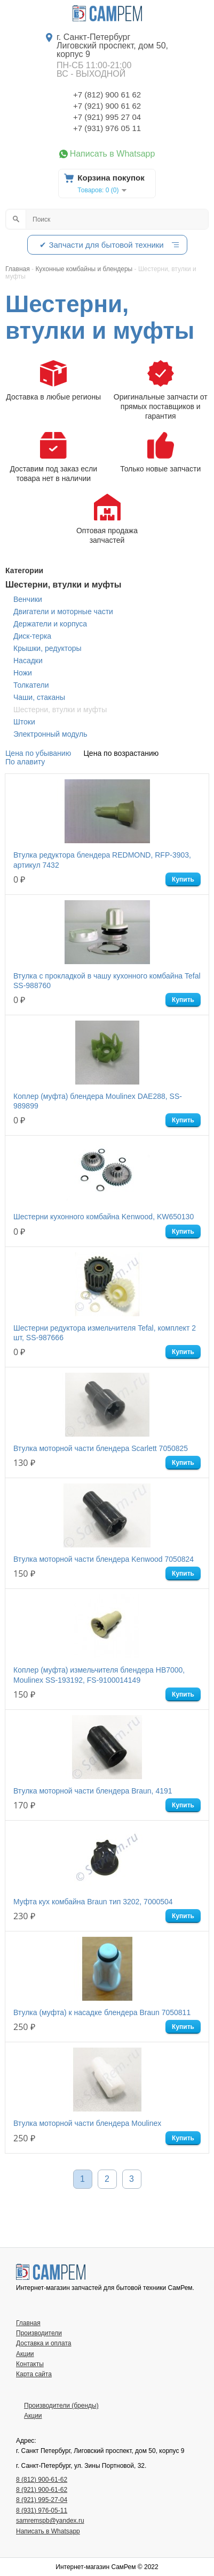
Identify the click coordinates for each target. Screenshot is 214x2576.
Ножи (22, 673)
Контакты (30, 2364)
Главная (28, 2323)
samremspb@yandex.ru (50, 2520)
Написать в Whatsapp (112, 154)
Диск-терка (32, 636)
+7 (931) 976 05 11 (107, 128)
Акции (25, 2354)
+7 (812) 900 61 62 (107, 94)
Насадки (28, 660)
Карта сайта (34, 2374)
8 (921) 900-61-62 (41, 2489)
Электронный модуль (50, 734)
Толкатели (31, 685)
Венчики (27, 599)
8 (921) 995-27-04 (41, 2500)
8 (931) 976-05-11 (41, 2510)
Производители (39, 2333)
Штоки (24, 722)
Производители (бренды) (61, 2405)
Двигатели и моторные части (63, 611)
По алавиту (25, 761)
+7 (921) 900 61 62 (107, 105)
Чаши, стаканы (39, 697)
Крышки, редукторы (47, 648)
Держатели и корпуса (50, 623)
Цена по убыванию (38, 753)
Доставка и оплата (44, 2343)
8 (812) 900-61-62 (41, 2479)
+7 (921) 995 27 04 (107, 116)
